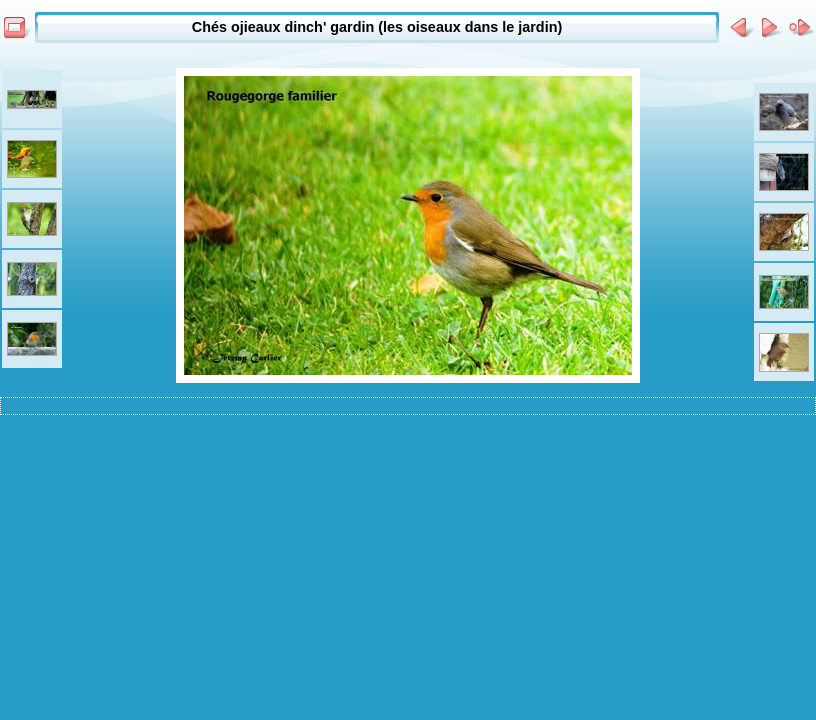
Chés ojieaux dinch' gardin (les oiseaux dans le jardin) (377, 27)
